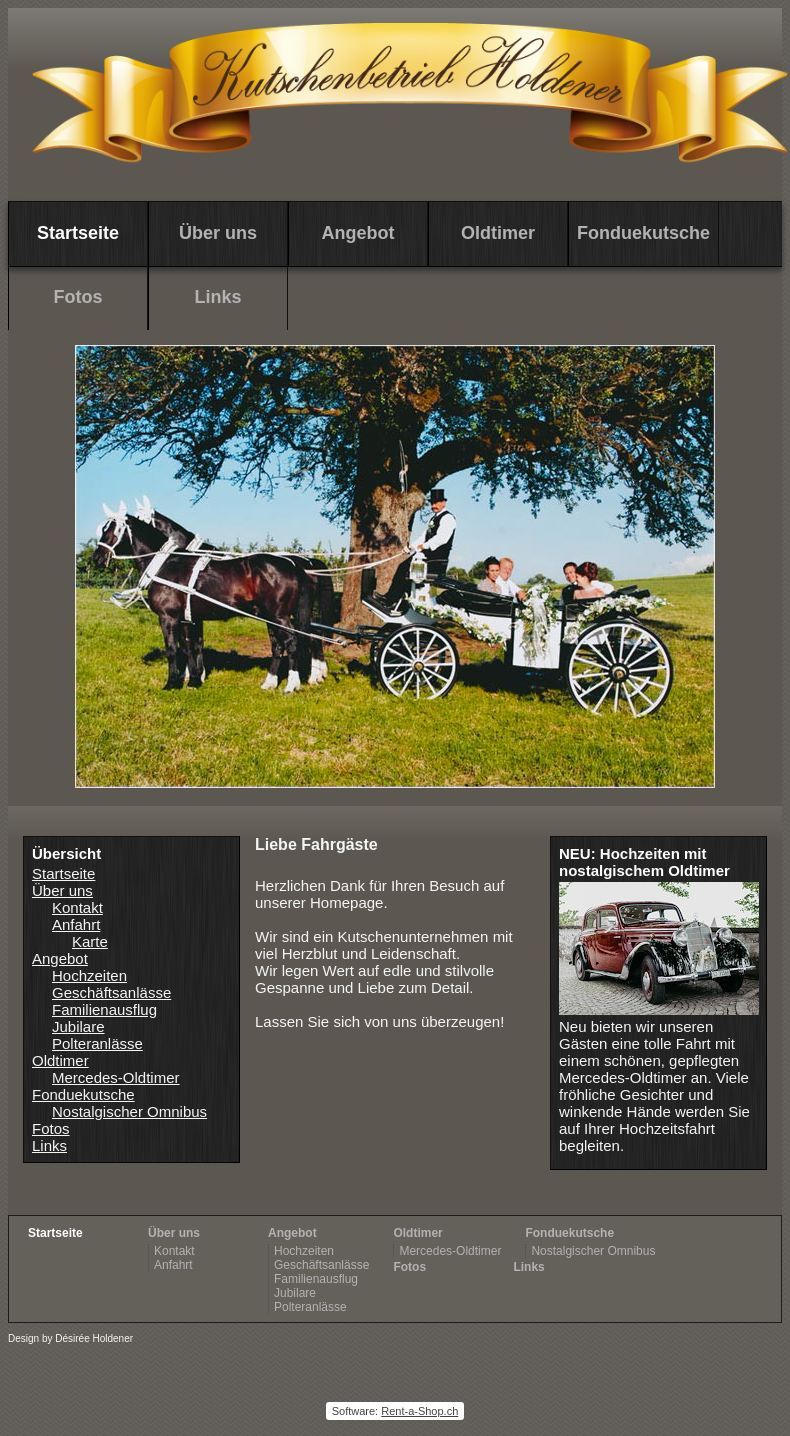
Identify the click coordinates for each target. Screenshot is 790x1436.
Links (217, 297)
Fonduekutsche (643, 233)
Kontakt (77, 907)
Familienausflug (104, 1009)
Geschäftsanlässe (111, 992)
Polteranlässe (97, 1043)
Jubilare (78, 1026)
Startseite (63, 873)
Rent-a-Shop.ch (419, 1411)
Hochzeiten (89, 975)
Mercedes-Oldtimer (116, 1077)
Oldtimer (498, 233)
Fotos (78, 297)
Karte (90, 941)
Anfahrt (76, 924)
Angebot (358, 233)
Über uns (62, 890)
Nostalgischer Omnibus (129, 1111)
